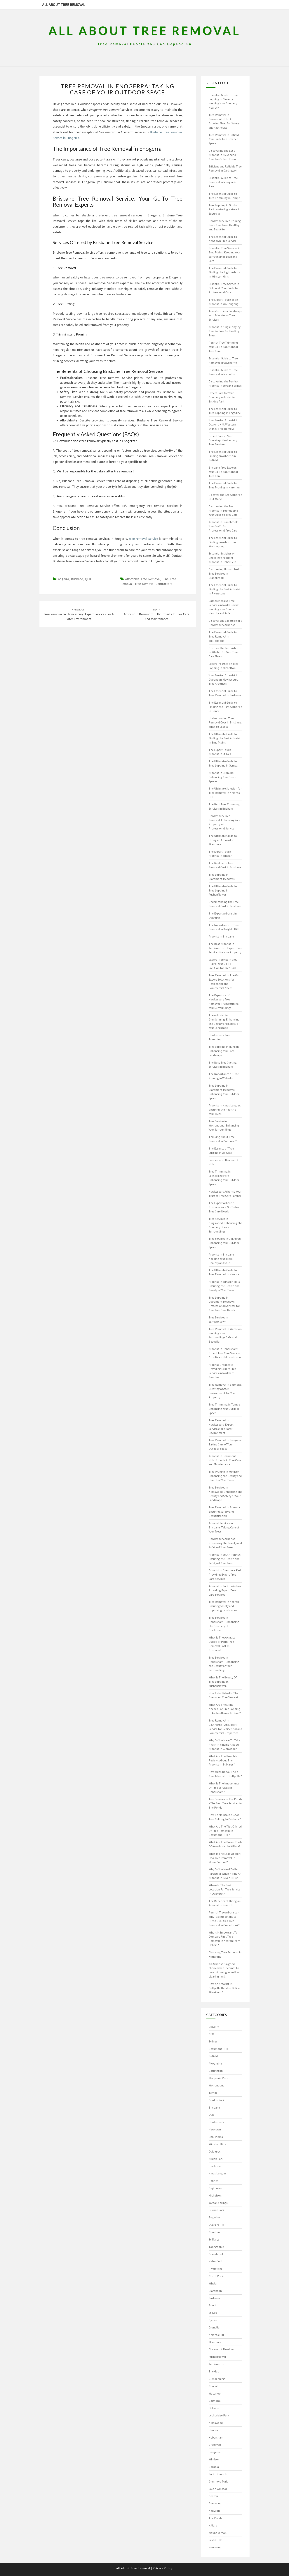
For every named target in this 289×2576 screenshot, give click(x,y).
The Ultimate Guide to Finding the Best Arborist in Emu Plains (225, 738)
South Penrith (218, 2474)
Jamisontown (217, 2364)
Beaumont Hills (219, 2049)
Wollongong (216, 2085)
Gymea (213, 2320)
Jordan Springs (218, 2203)
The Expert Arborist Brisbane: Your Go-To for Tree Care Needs (224, 1207)
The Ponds (215, 2518)
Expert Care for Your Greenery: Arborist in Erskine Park (222, 397)
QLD (88, 579)
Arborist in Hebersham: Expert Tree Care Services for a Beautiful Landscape (225, 1353)
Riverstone (215, 2268)
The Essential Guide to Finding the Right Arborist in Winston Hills (225, 272)
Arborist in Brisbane (221, 936)
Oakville (214, 2408)
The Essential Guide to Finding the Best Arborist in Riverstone (225, 589)
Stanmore (215, 2342)
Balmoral (215, 2400)
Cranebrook (216, 2254)
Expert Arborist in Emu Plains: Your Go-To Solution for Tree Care (223, 964)
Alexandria (215, 2063)
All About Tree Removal (63, 4)
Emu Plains (216, 2137)
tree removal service (143, 538)
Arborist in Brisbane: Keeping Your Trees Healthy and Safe (221, 1259)
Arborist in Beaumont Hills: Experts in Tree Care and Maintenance (156, 614)
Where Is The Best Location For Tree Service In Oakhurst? (224, 1889)
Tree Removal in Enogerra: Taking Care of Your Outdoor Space (117, 89)
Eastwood (215, 2298)
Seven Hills (215, 2540)
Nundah (213, 2386)
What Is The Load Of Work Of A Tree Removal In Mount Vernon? (225, 1858)
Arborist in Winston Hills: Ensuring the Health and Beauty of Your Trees (224, 1286)
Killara (213, 2525)
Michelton (215, 2195)
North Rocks (216, 2276)
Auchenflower (217, 2356)
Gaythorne (215, 2188)
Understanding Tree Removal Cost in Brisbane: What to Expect (225, 722)
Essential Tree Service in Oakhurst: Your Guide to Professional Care (224, 288)
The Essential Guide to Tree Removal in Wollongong (223, 636)
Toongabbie (216, 2247)
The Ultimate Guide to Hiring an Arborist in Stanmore (223, 840)
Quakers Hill (216, 2225)
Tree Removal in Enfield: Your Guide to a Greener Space (224, 139)
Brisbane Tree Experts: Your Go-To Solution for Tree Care (223, 472)
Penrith (213, 2181)
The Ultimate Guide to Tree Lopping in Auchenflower (223, 890)
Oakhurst (214, 2151)
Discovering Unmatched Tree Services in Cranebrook (224, 573)
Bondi (212, 2305)
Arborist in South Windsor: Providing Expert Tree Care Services (225, 1590)
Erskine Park (216, 2210)
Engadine (214, 2217)
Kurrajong (215, 2547)
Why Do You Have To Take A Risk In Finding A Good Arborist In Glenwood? (224, 1744)
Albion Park (216, 2159)
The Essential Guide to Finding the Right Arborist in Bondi (225, 707)
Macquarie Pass (218, 2078)
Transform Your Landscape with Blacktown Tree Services (225, 315)
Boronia (214, 2467)
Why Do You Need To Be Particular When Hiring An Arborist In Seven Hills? (225, 1873)
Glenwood (215, 2503)
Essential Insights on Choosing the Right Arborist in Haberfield (222, 558)
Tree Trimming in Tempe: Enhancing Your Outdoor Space (225, 1409)
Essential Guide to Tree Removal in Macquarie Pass (223, 182)
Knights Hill (216, 2335)
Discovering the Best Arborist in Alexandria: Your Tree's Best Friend (223, 155)
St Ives (213, 2312)
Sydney (213, 2041)
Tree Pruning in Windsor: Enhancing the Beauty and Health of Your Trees (225, 1476)
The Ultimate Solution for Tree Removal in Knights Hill (225, 793)
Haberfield (215, 2261)
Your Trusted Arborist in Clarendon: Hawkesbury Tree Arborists (223, 679)
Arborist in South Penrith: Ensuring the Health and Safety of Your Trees (225, 1559)
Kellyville (214, 2511)
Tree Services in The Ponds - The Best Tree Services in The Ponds (225, 1803)
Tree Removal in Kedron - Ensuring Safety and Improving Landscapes (225, 1606)
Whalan (213, 2283)
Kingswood (216, 2423)
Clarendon (215, 2291)
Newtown (215, 2129)
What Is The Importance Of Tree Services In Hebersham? (224, 1788)
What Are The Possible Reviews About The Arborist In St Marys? (223, 1760)
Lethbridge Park (219, 2415)
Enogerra (62, 579)
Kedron (213, 2496)
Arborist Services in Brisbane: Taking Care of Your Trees (224, 1527)
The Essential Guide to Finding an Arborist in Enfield (223, 456)
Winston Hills (217, 2144)
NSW (212, 2034)
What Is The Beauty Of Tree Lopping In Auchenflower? (223, 1681)
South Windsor (218, 2489)
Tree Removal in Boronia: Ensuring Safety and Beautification (224, 1511)
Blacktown (215, 2166)
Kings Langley (217, 2173)
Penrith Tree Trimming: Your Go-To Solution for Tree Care (223, 347)
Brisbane (77, 579)
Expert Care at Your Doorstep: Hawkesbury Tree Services (223, 440)
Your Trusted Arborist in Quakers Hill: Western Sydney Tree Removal (223, 424)
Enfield (213, 2056)
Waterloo (215, 2393)
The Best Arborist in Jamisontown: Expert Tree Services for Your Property (225, 948)
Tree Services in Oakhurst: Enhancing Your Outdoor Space (225, 1243)
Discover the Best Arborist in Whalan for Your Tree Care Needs (225, 652)
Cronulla (214, 2327)
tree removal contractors (153, 584)
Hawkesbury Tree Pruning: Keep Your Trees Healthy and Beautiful (225, 225)
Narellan (214, 2232)
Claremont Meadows (222, 2349)
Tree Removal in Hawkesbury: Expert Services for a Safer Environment (78, 614)
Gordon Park (216, 2100)
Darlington (216, 2070)
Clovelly (214, 2026)
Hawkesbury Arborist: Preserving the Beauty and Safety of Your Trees (225, 1543)
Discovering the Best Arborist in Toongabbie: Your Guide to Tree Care (223, 510)
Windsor (214, 2459)
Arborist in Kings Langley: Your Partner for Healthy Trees (225, 331)
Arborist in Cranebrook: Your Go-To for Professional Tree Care (223, 526)
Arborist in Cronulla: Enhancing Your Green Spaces (222, 777)
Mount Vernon (218, 2533)
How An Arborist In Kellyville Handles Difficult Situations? (225, 1988)
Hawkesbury (216, 2122)
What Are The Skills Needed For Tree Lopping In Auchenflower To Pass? (225, 1709)
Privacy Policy (163, 2568)
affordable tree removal (142, 579)
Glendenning (217, 2379)
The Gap (214, 2371)
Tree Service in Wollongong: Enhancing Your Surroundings (224, 1125)
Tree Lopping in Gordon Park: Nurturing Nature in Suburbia (224, 209)
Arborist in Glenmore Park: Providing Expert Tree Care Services (225, 1574)
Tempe (213, 2093)
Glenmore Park (218, 2481)
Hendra (213, 2430)
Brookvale (215, 2444)
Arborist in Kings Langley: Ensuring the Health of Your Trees (225, 1110)
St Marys (214, 2239)
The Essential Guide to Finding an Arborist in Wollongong (223, 542)
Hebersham (216, 2437)
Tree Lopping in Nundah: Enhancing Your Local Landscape (224, 1051)
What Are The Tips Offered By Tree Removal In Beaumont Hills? (225, 1831)
